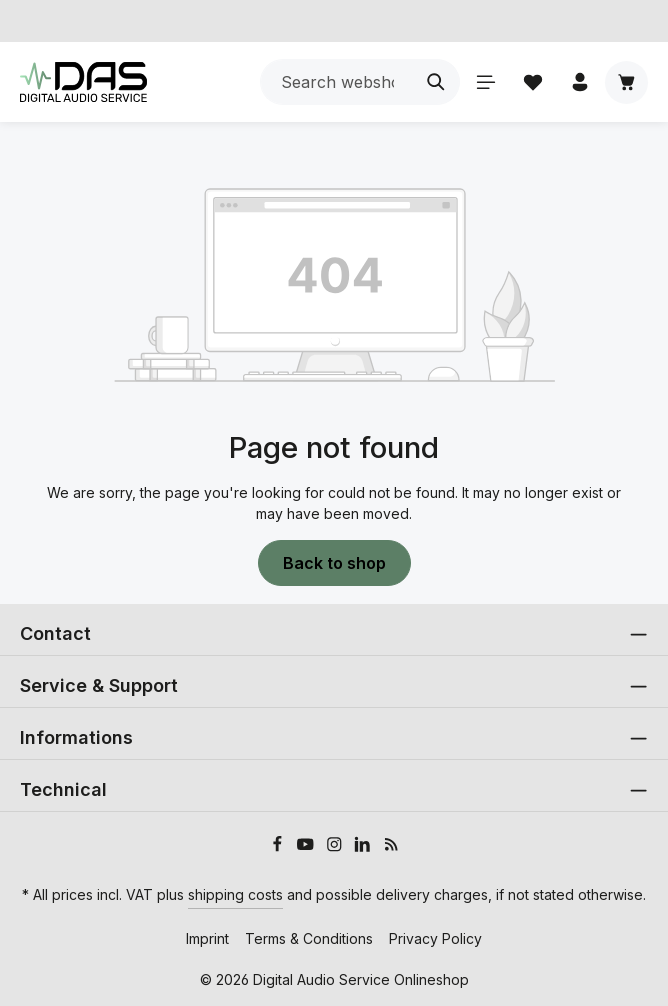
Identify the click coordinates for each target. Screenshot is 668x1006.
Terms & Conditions (309, 938)
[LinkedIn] (364, 846)
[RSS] (391, 846)
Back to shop (334, 563)
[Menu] (485, 82)
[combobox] (337, 82)
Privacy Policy (435, 938)
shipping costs (235, 894)
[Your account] (579, 82)
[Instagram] (336, 846)
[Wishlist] (532, 82)
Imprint (207, 938)
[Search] (436, 82)
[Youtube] (307, 846)
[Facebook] (279, 846)
